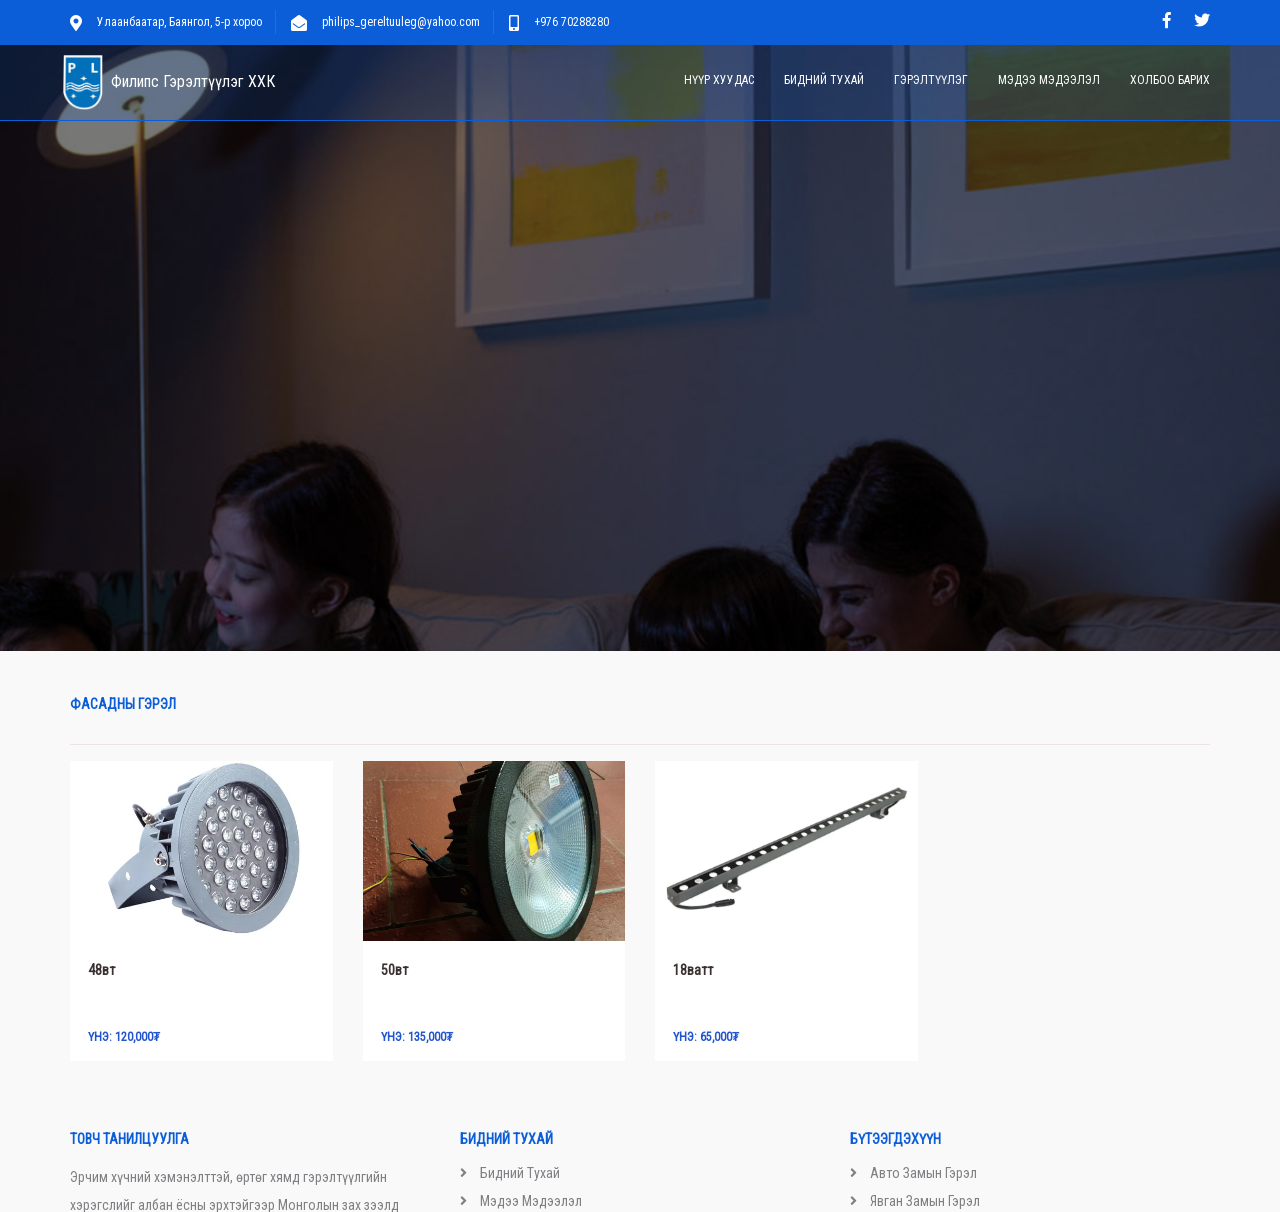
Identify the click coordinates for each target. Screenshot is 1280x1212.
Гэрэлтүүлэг (931, 80)
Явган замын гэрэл (925, 1201)
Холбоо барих (1170, 80)
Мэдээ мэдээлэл (1049, 80)
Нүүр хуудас (719, 80)
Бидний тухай (824, 80)
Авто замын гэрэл (923, 1173)
